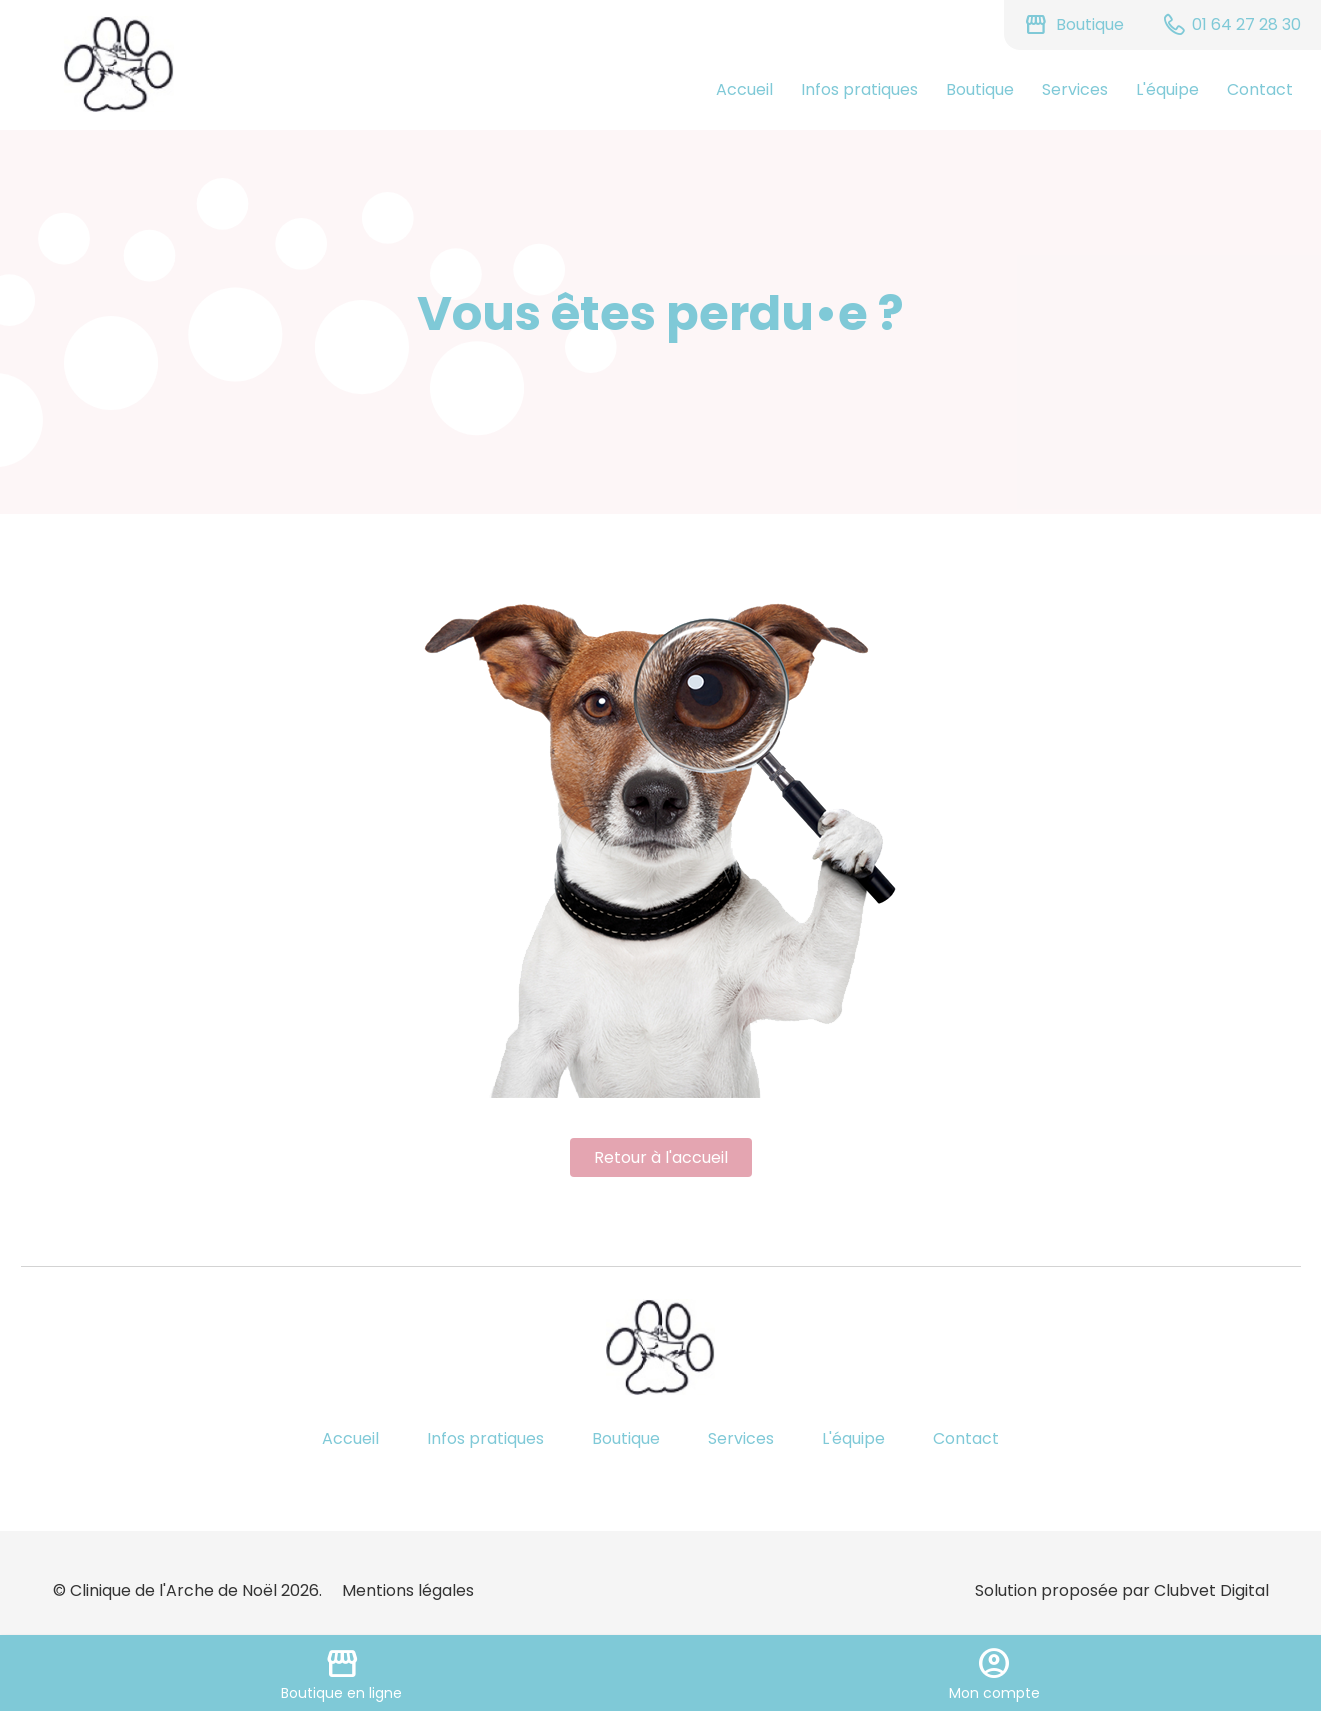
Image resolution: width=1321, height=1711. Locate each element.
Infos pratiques (859, 89)
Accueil (744, 89)
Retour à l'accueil (661, 1157)
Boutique (980, 89)
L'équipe (1167, 89)
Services (1075, 89)
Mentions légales (408, 1590)
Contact (1260, 89)
